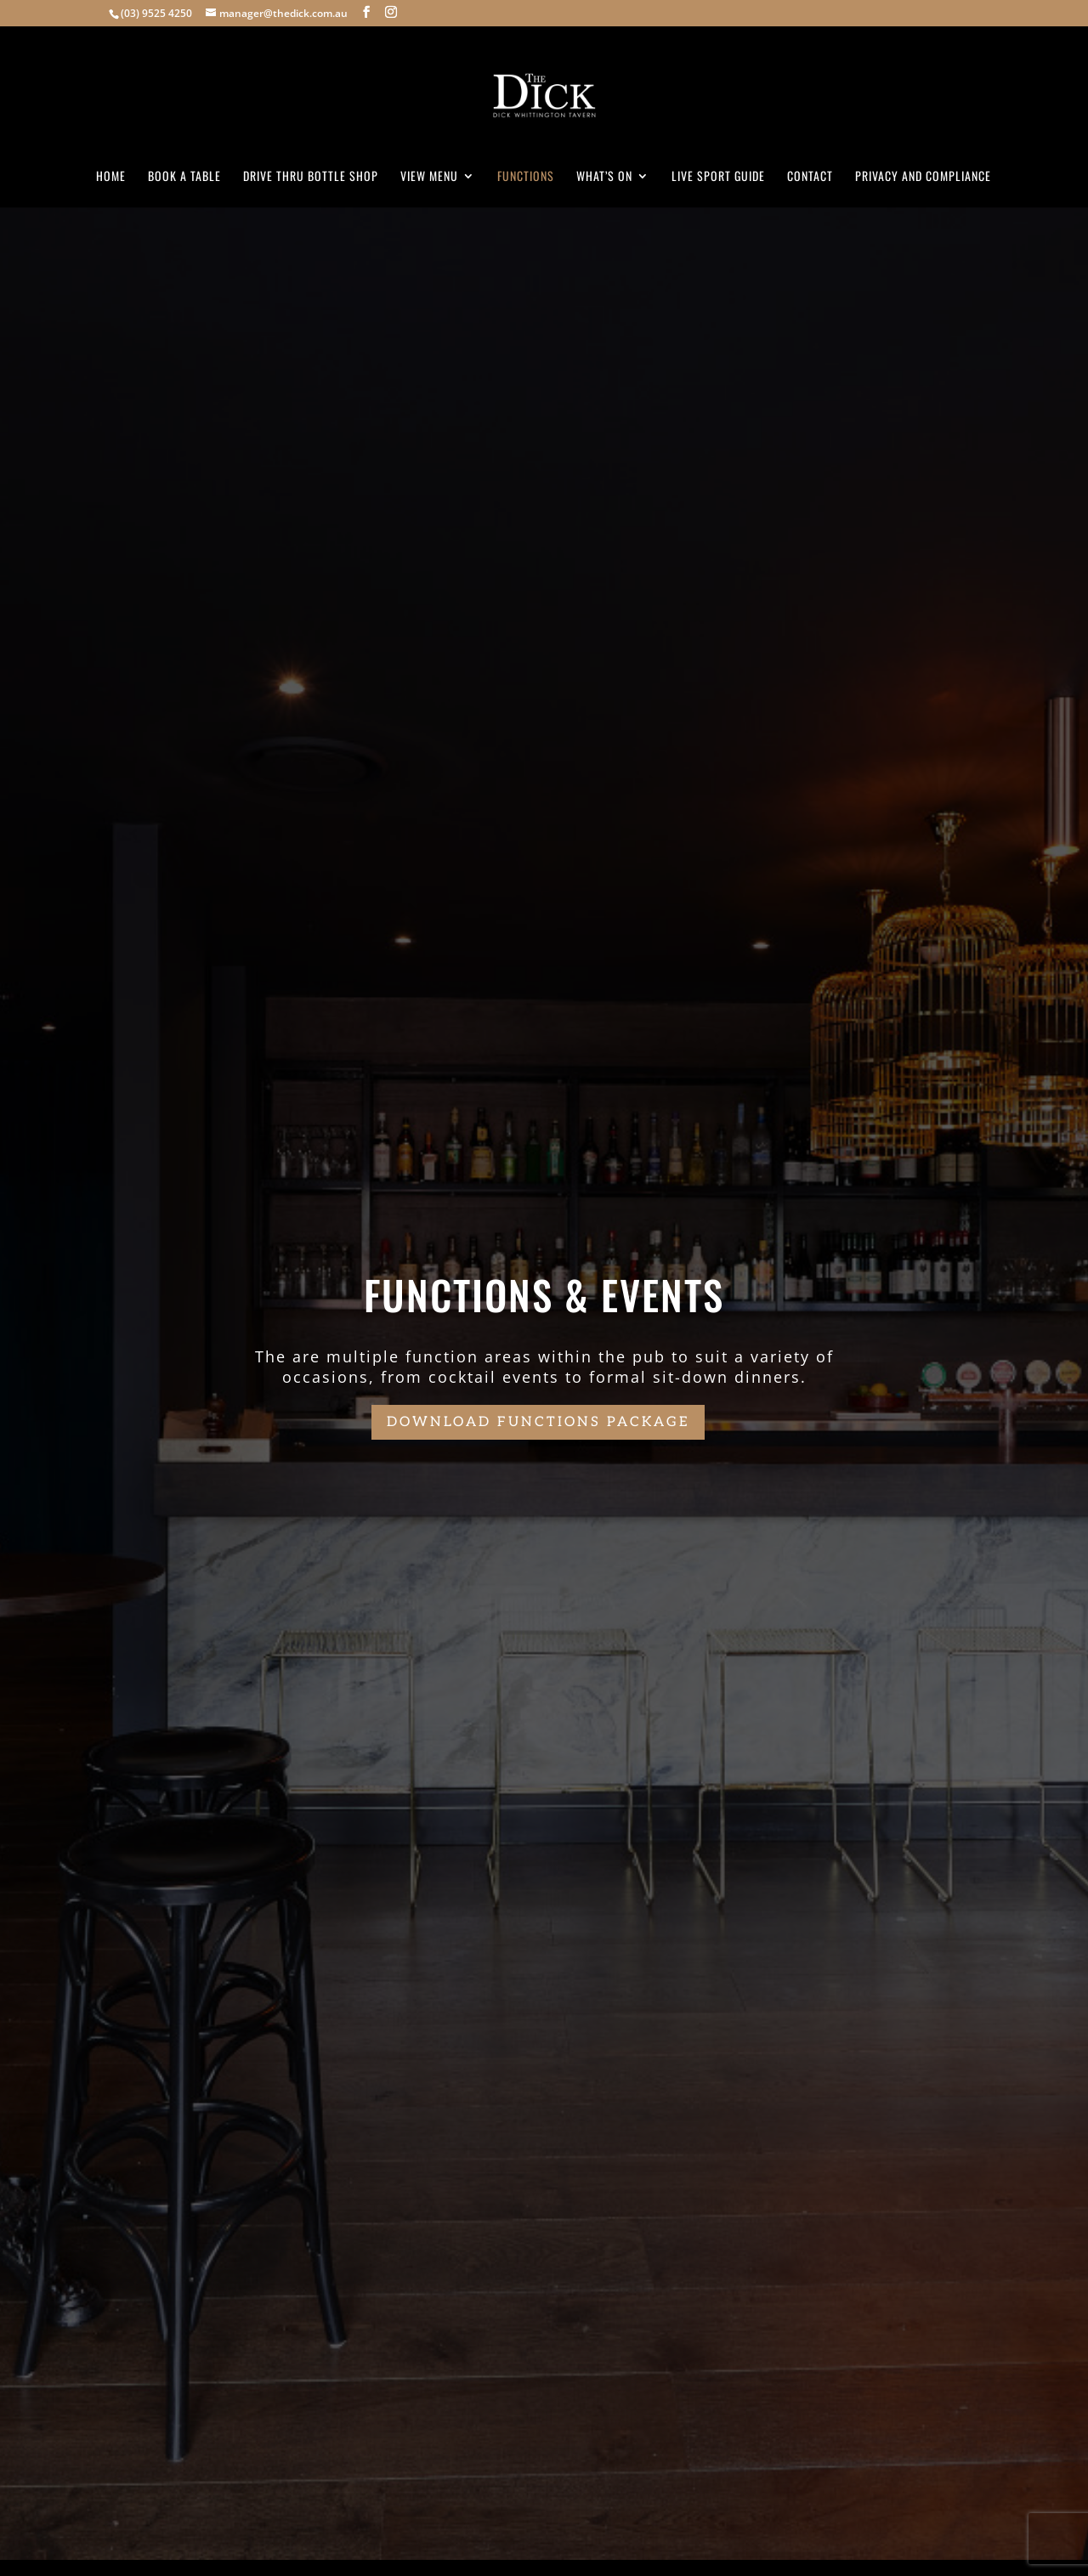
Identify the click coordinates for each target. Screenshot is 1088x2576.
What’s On (604, 177)
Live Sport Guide (718, 177)
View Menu (429, 177)
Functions (525, 177)
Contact (810, 177)
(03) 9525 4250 (156, 13)
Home (111, 177)
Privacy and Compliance (923, 177)
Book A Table (184, 177)
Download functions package (538, 1422)
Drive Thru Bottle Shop (310, 177)
